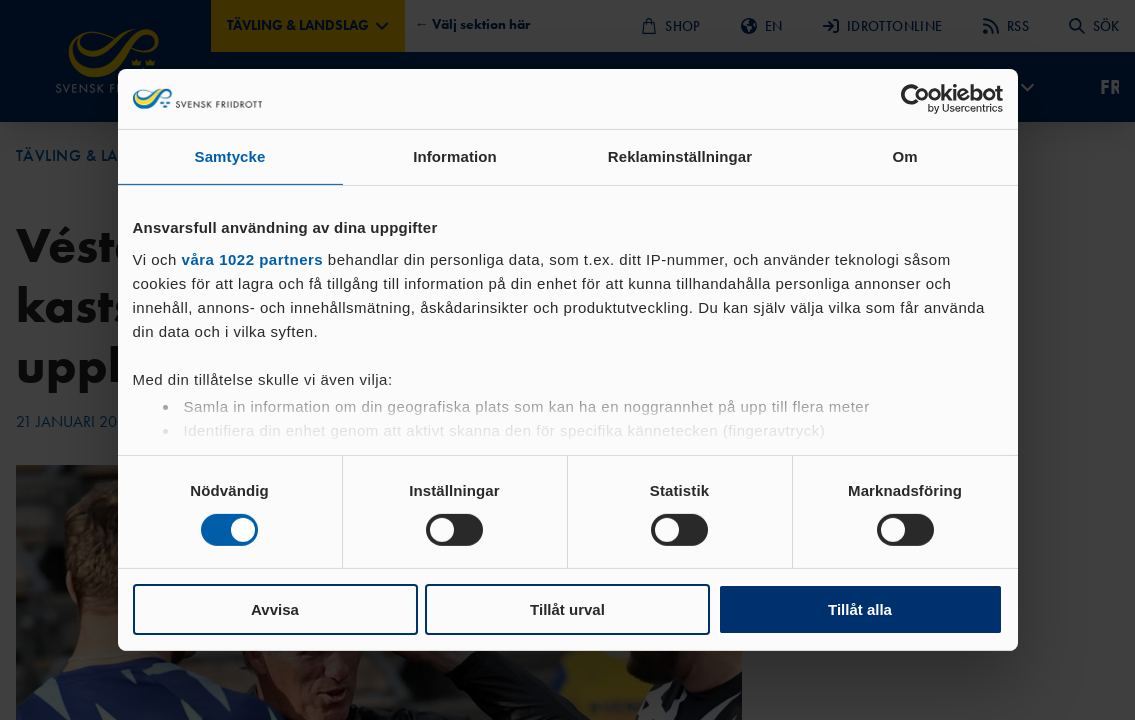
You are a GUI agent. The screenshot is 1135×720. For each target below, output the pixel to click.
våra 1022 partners (253, 258)
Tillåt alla (860, 609)
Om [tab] (904, 156)
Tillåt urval (567, 609)
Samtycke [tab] (230, 156)
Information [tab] (455, 156)
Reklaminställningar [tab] (680, 156)
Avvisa (275, 609)
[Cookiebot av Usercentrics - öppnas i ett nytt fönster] (915, 99)
